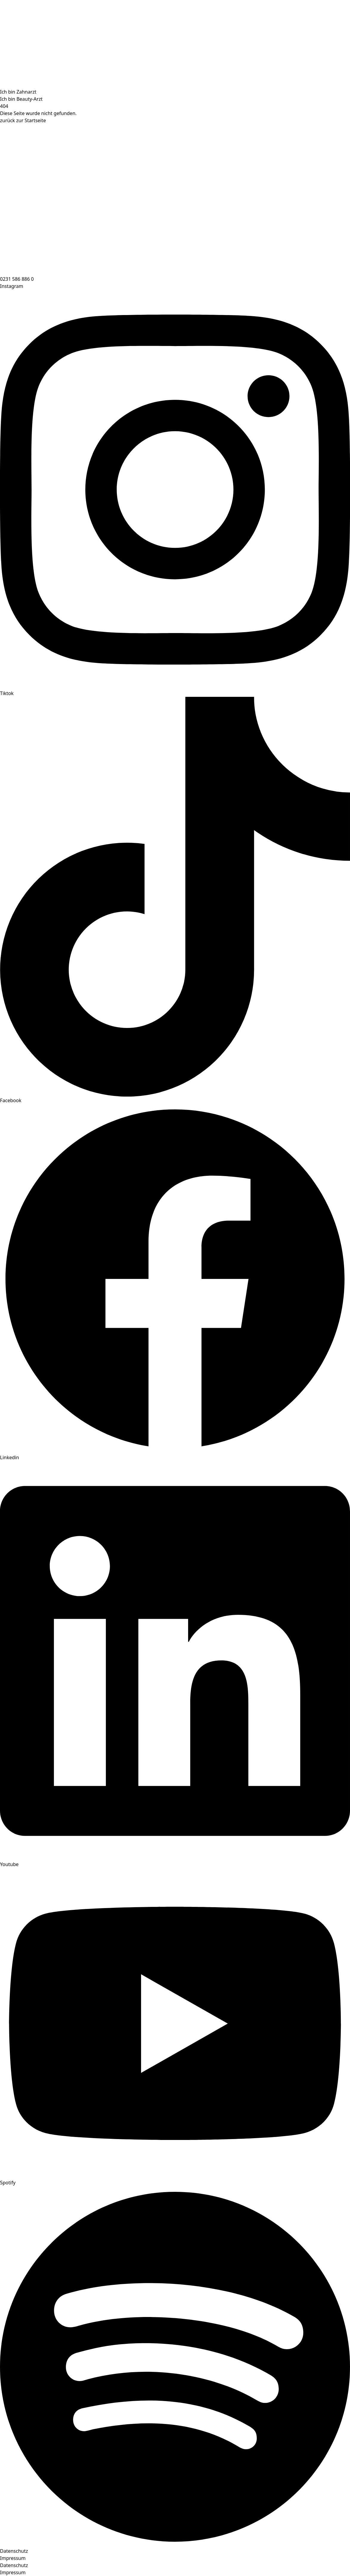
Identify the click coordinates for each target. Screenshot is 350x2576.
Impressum (13, 2558)
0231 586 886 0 (17, 279)
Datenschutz (14, 2551)
